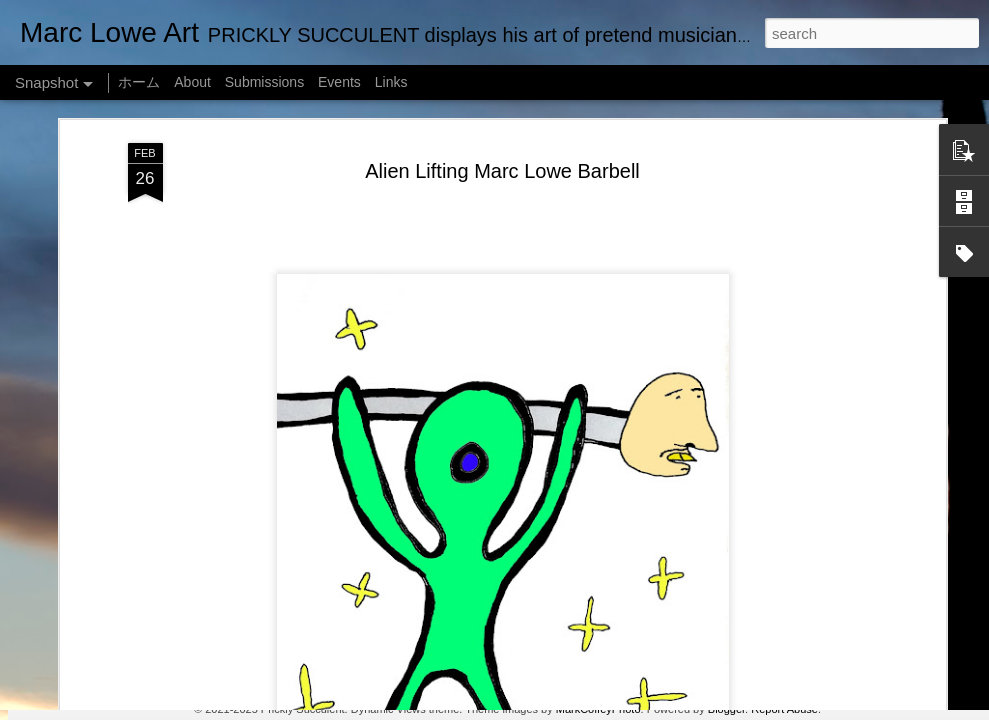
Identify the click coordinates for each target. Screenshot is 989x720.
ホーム (139, 82)
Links (391, 82)
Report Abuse (784, 709)
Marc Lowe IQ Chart (619, 627)
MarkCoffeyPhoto (598, 709)
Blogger (726, 709)
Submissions (264, 82)
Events (339, 82)
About (192, 82)
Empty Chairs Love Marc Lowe (131, 627)
